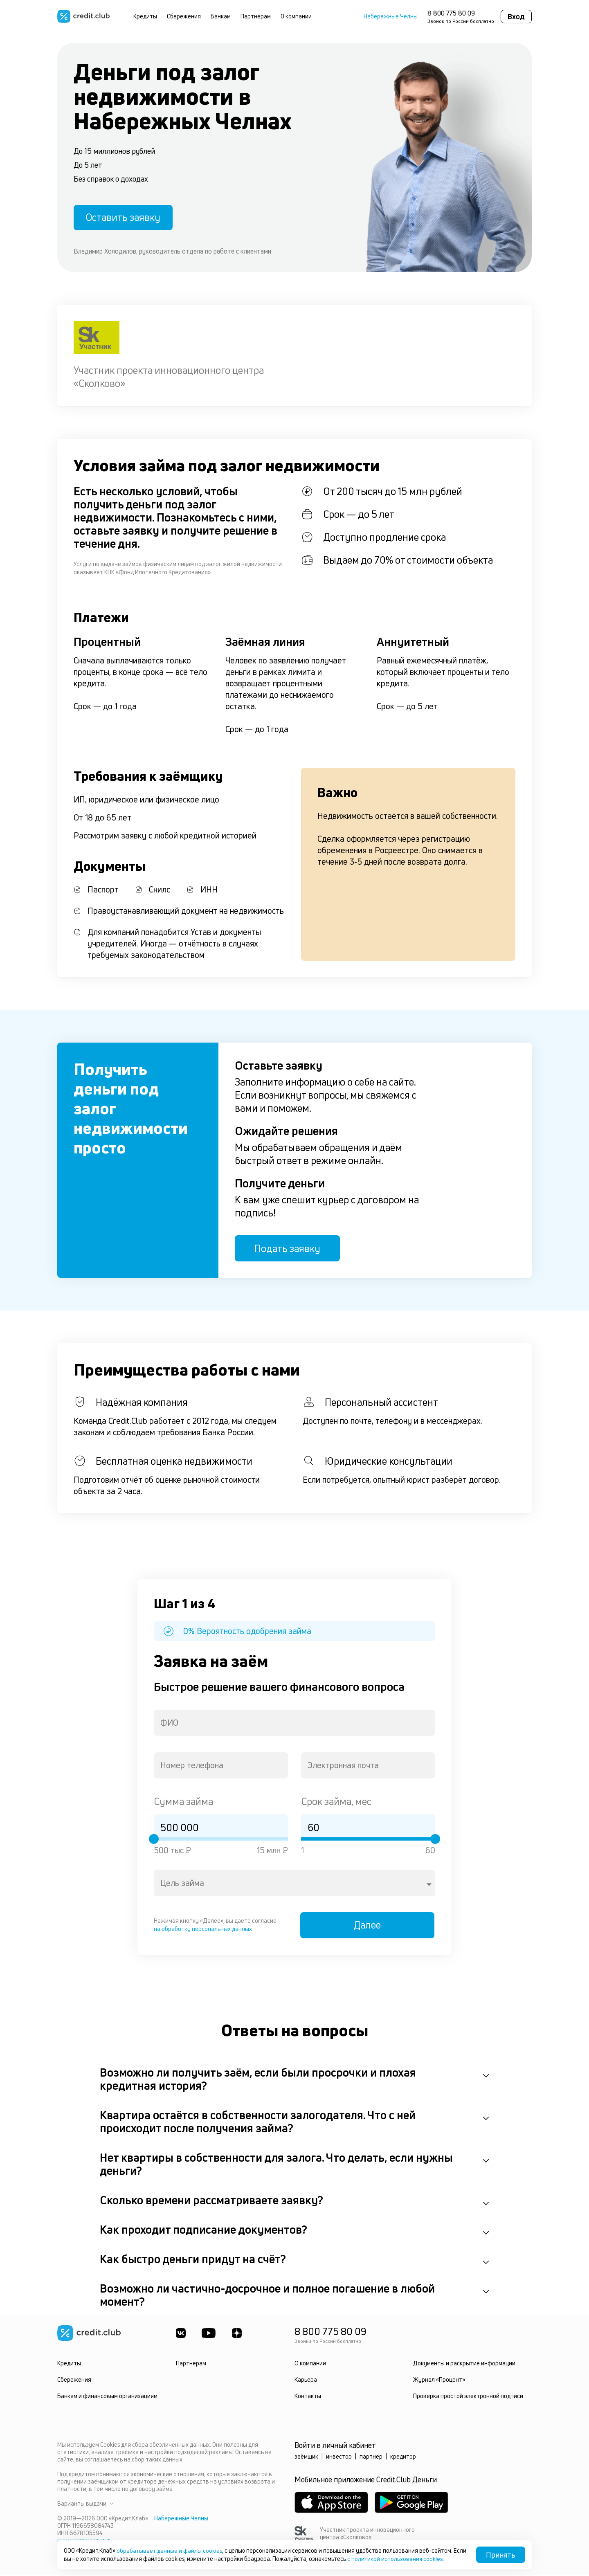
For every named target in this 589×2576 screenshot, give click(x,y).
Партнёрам (256, 16)
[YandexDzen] (237, 2334)
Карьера (305, 2380)
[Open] (429, 1885)
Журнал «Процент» (439, 2380)
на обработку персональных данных (203, 1929)
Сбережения (184, 16)
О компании (296, 16)
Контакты (307, 2397)
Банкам (221, 16)
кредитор (403, 2457)
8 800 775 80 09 (451, 13)
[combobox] (294, 1723)
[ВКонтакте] (181, 2334)
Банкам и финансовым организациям (107, 2397)
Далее (368, 1926)
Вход (516, 16)
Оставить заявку (123, 217)
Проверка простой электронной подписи (468, 2397)
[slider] (154, 1839)
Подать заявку (288, 1248)
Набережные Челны (391, 16)
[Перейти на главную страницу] (83, 16)
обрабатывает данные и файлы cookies (170, 2550)
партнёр (371, 2457)
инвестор (339, 2457)
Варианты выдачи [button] (85, 2504)
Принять (500, 2555)
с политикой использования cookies (409, 2559)
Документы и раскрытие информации (464, 2364)
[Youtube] (209, 2334)
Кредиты (145, 16)
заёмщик (306, 2457)
